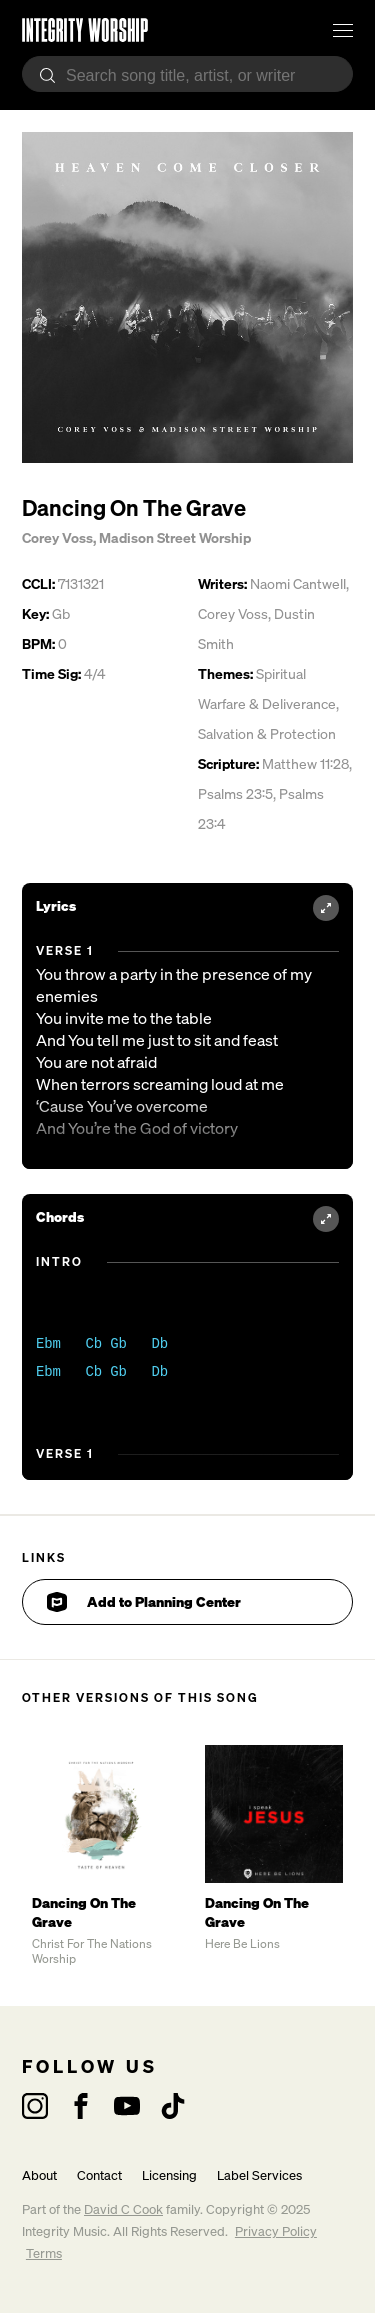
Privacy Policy (276, 2231)
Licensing (169, 2175)
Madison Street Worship (175, 537)
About (39, 2175)
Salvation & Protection (267, 733)
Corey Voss (57, 537)
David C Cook (123, 2209)
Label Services (259, 2175)
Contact (99, 2175)
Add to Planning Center (144, 1602)
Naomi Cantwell (298, 583)
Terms (44, 2253)
